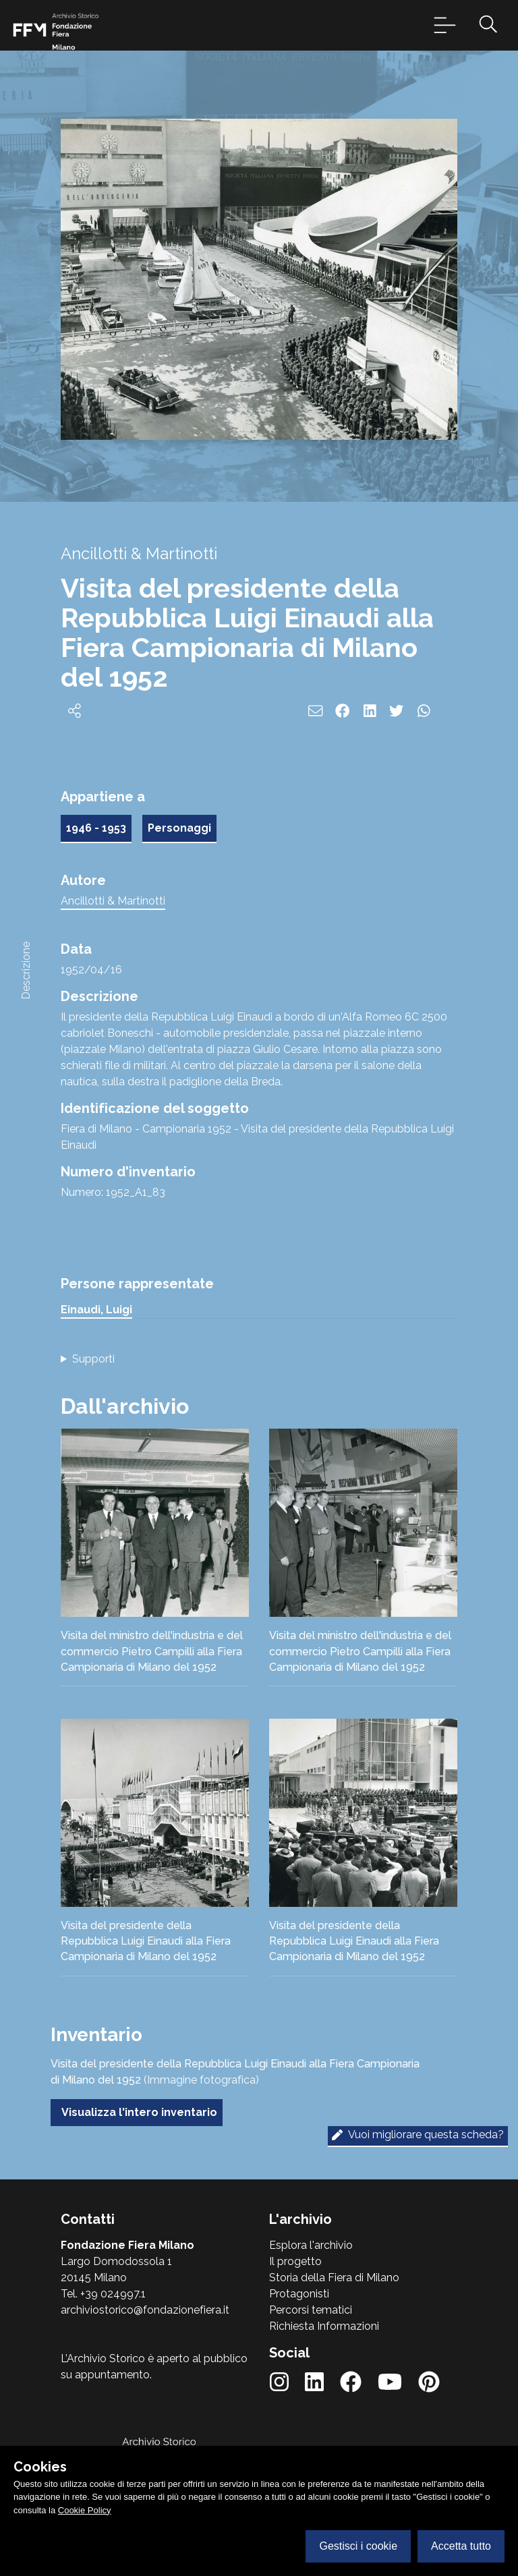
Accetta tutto (461, 2546)
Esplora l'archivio (311, 2245)
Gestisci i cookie (358, 2546)
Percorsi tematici (310, 2309)
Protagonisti (299, 2293)
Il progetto (295, 2261)
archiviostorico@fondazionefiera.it (145, 2309)
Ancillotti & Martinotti (113, 900)
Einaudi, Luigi (96, 1309)
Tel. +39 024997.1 (103, 2293)
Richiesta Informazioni (324, 2326)
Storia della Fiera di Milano (334, 2277)
